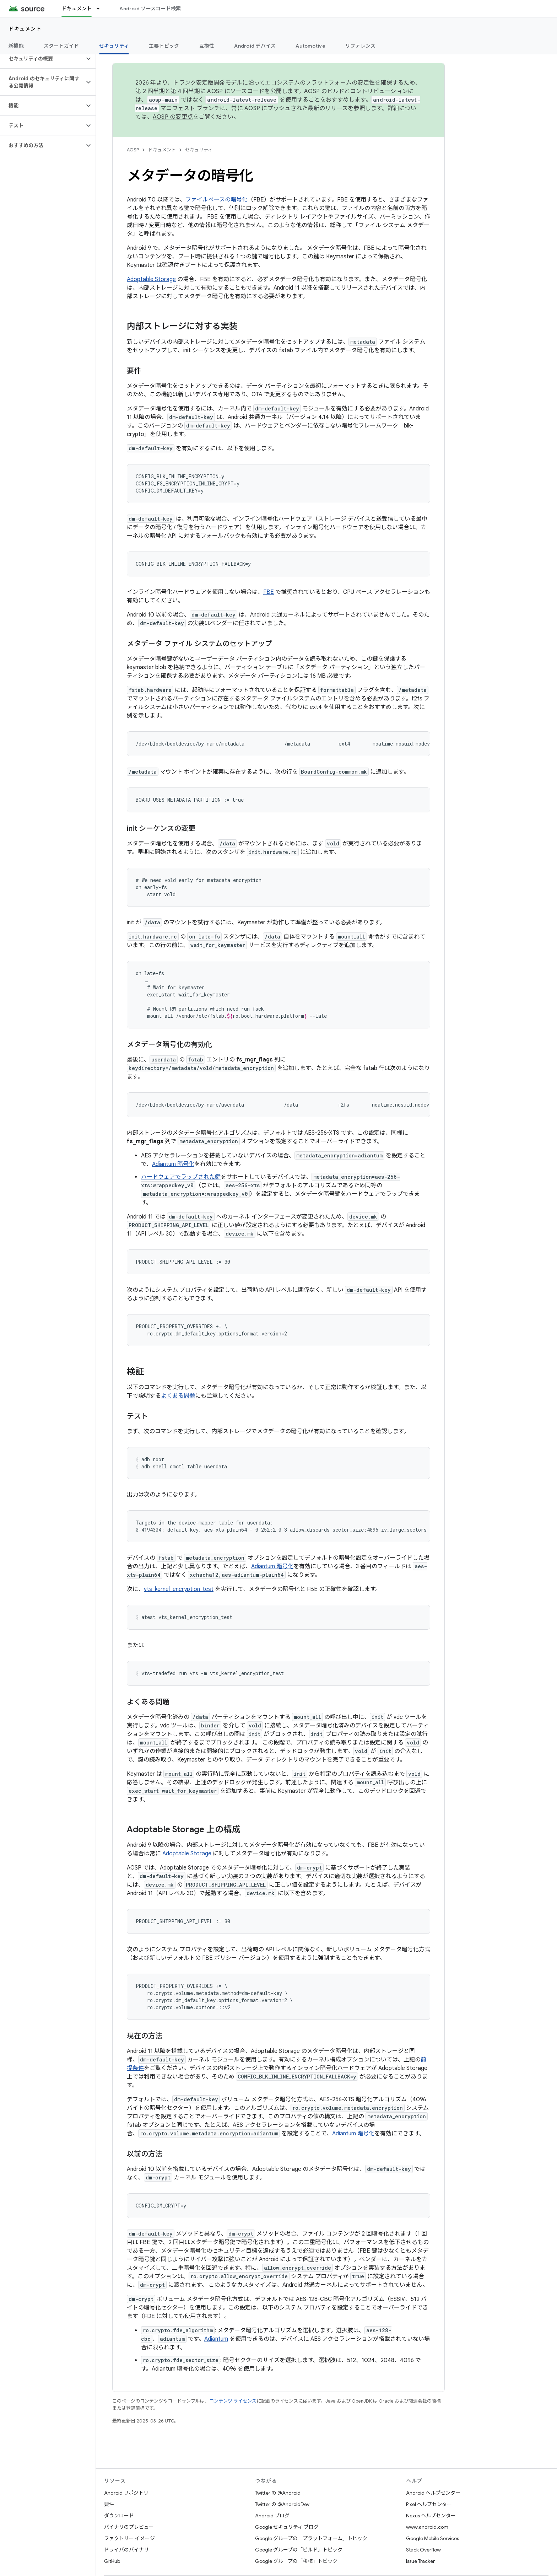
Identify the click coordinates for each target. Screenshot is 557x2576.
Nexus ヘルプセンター (431, 2515)
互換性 (207, 46)
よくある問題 (178, 1395)
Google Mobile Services (432, 2538)
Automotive (310, 46)
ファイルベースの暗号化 (216, 199)
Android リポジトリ (126, 2493)
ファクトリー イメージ (129, 2538)
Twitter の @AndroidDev (282, 2504)
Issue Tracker (420, 2561)
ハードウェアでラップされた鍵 (181, 1177)
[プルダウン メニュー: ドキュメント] (101, 8)
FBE (268, 592)
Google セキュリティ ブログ (287, 2527)
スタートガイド (61, 46)
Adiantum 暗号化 (173, 1164)
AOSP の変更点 (173, 116)
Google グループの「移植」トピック (296, 2561)
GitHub (112, 2561)
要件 (109, 2504)
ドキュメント (25, 29)
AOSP (133, 150)
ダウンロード (119, 2515)
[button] (42, 58)
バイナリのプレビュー (129, 2527)
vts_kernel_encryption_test (178, 1589)
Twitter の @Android (278, 2493)
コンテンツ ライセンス (232, 2401)
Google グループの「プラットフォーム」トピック (311, 2538)
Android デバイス (255, 46)
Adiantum (216, 2339)
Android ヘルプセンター (433, 2493)
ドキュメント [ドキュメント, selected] (76, 8)
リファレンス (360, 46)
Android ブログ (272, 2515)
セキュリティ (198, 150)
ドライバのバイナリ (126, 2550)
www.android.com (427, 2527)
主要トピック (164, 46)
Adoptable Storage (151, 279)
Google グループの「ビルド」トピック (298, 2550)
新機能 (16, 46)
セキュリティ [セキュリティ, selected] (114, 46)
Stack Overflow (423, 2550)
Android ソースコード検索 (150, 8)
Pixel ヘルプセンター (429, 2504)
